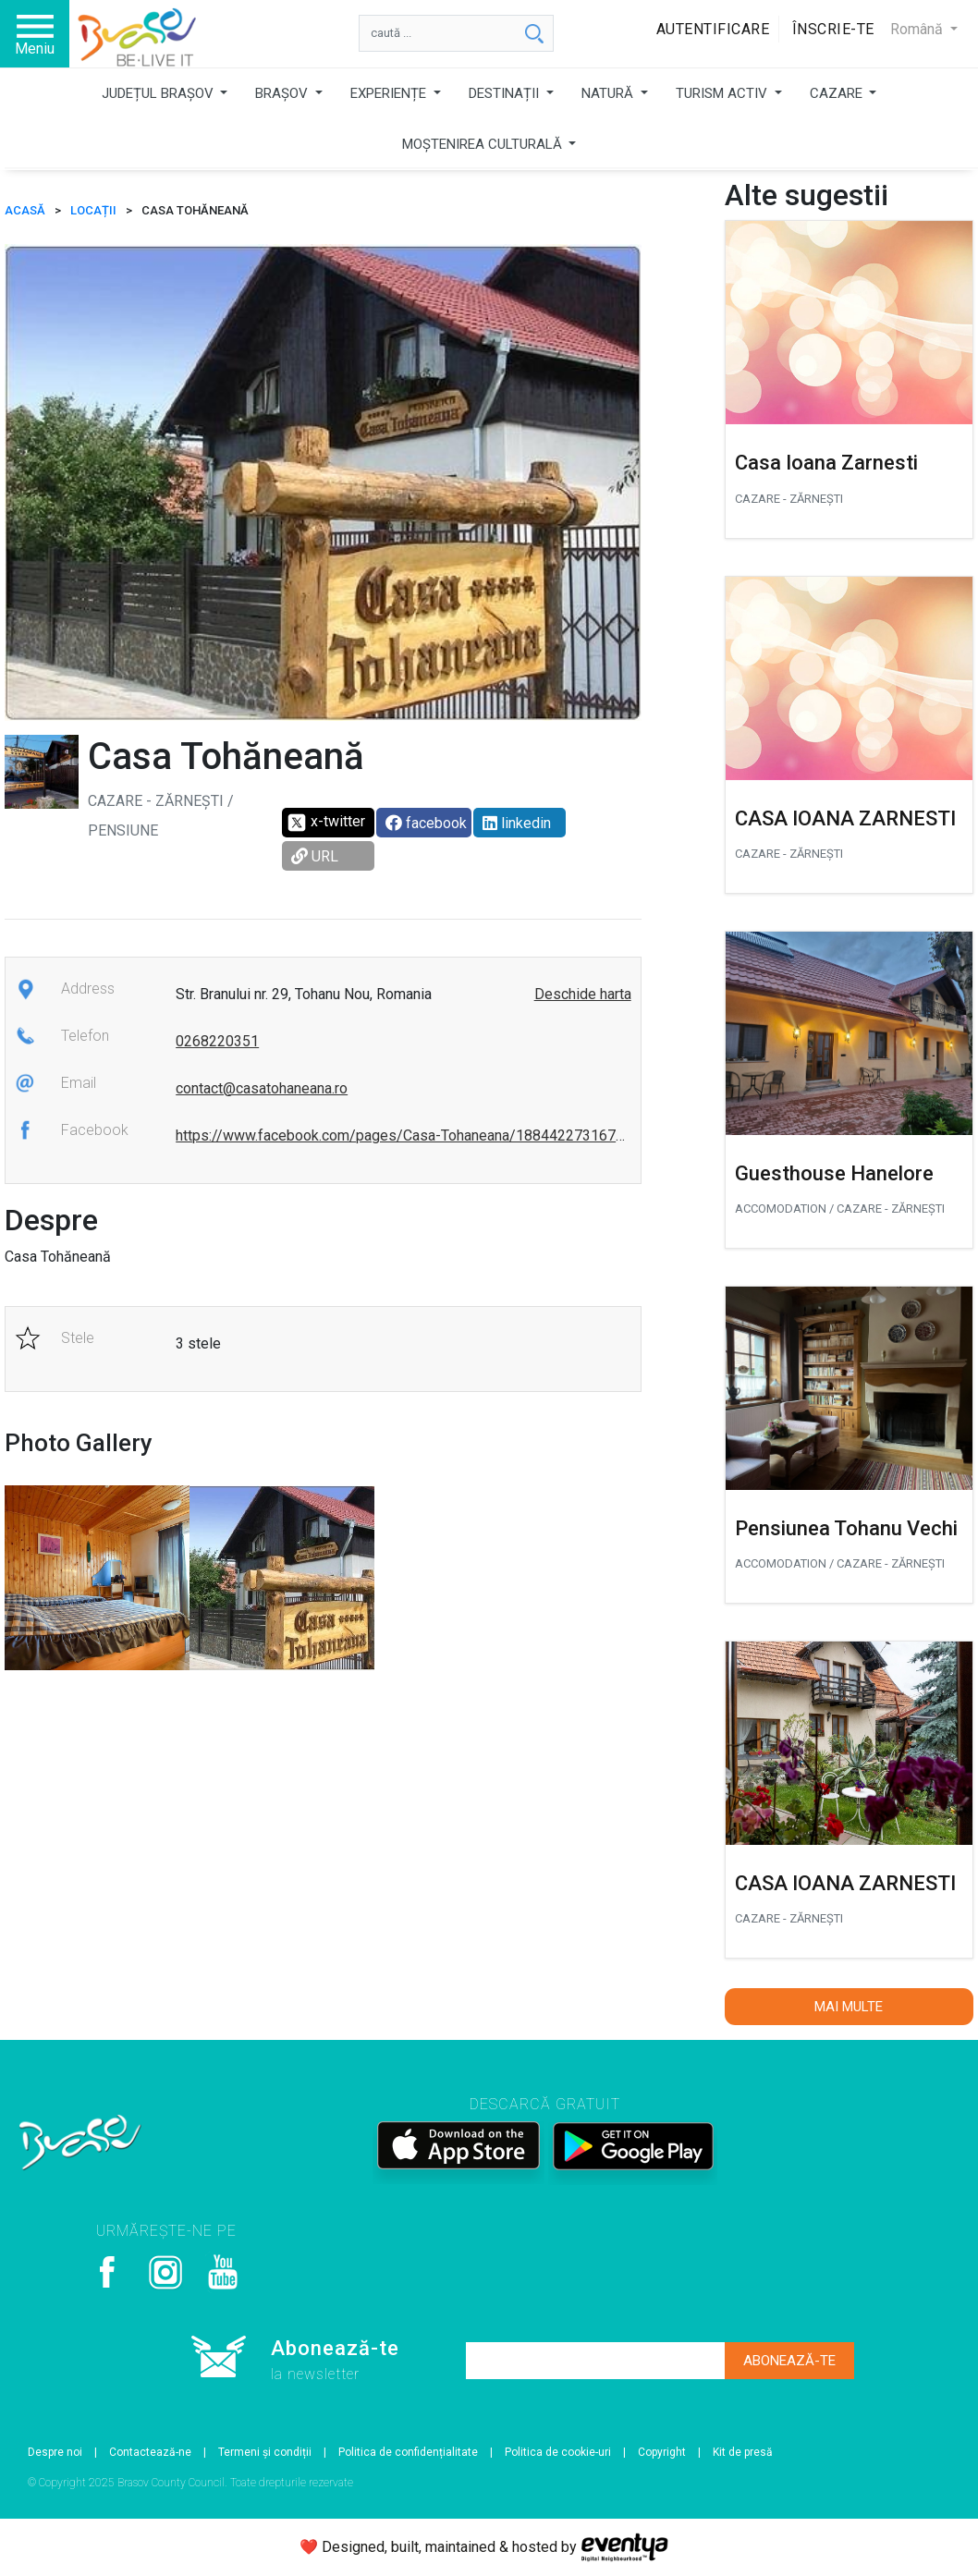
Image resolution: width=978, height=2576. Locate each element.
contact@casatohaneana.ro (262, 1088)
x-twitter (326, 822)
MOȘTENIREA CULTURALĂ (484, 144)
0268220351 (217, 1041)
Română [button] (918, 29)
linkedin (517, 823)
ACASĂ (25, 210)
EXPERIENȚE (390, 93)
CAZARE (838, 93)
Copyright (662, 2452)
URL (314, 856)
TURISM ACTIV (723, 93)
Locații (93, 210)
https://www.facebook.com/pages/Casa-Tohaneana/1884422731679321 (412, 1135)
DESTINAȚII (506, 93)
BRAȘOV (283, 93)
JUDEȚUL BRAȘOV (159, 93)
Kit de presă (743, 2452)
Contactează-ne (150, 2452)
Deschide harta (582, 994)
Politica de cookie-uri (558, 2452)
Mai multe (848, 2006)
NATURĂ (609, 93)
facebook (426, 823)
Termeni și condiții (265, 2452)
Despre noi (55, 2452)
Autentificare (713, 29)
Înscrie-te (833, 29)
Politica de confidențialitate (408, 2452)
